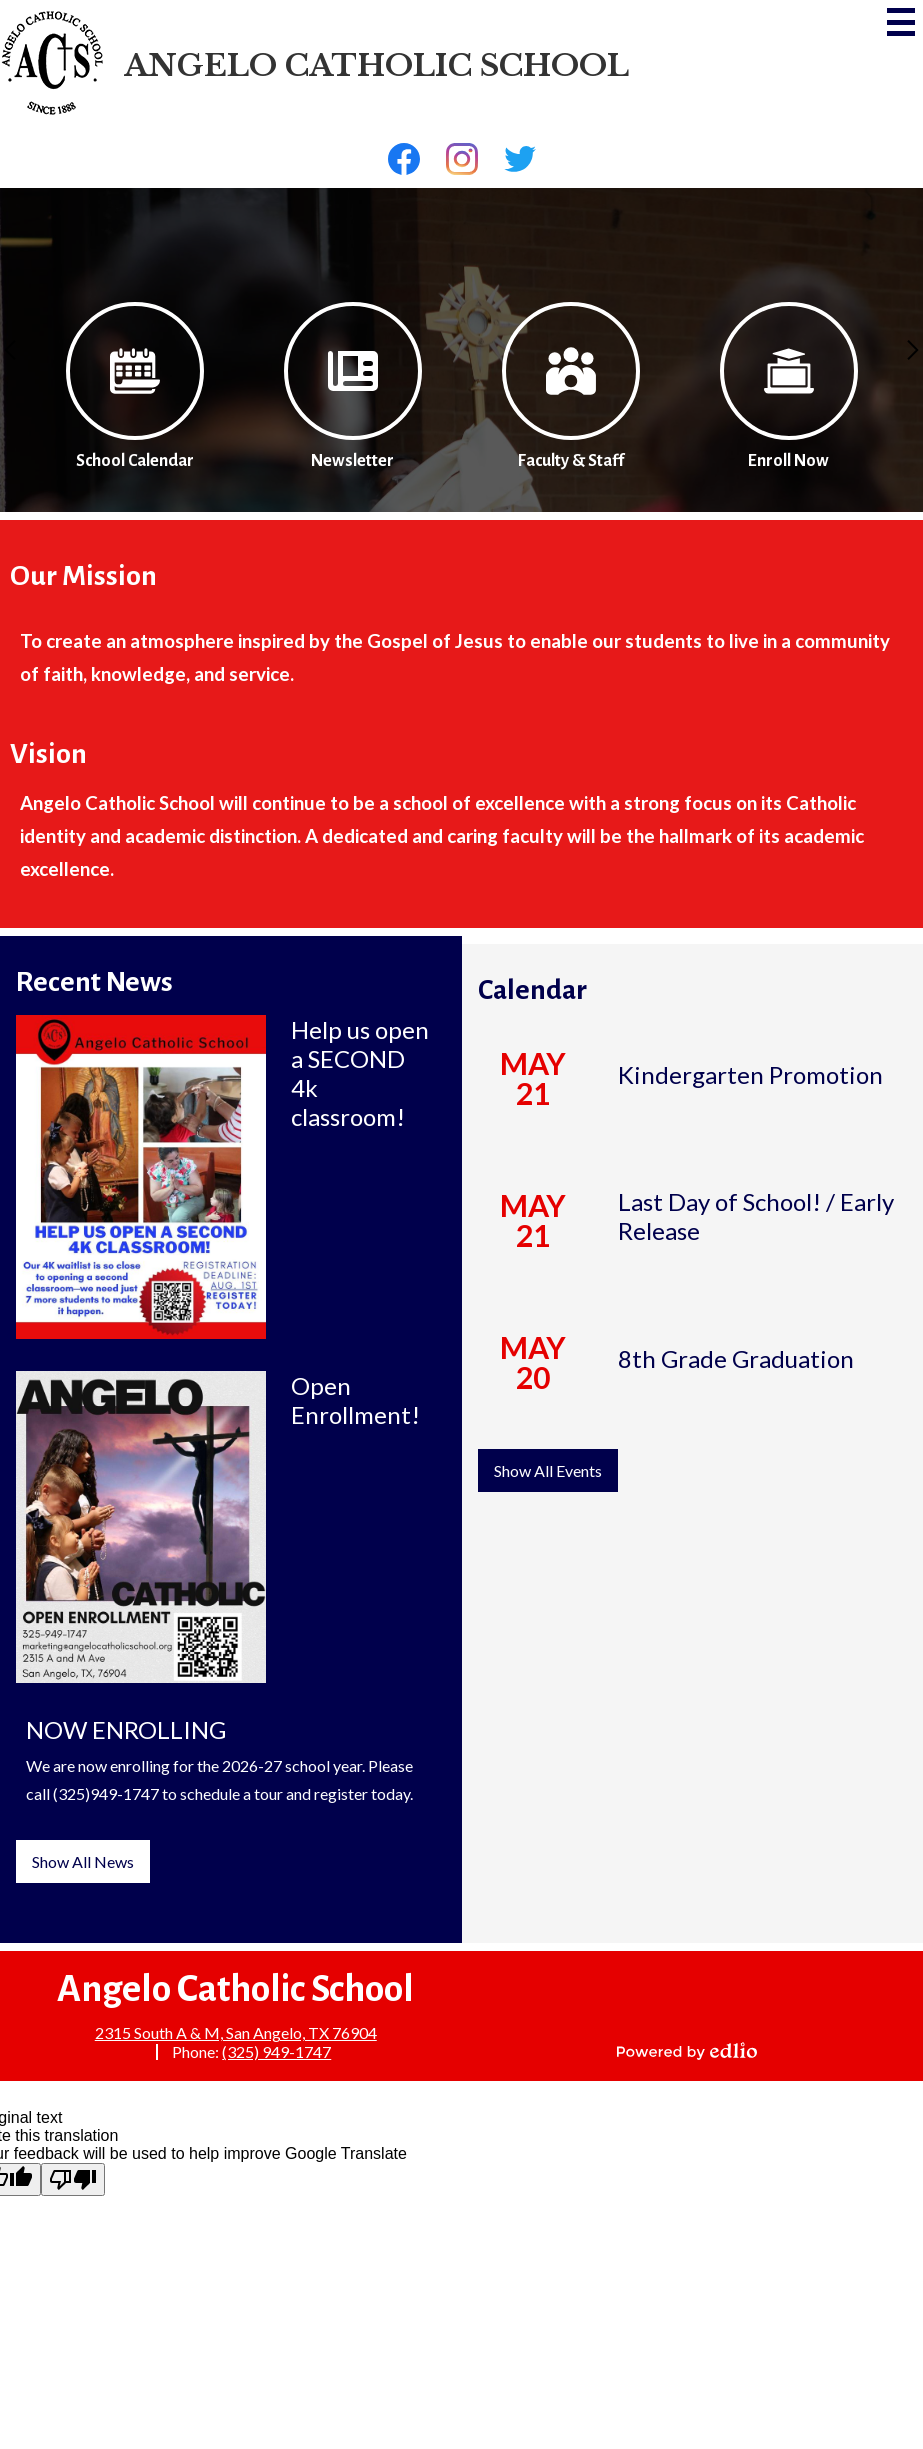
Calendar (532, 990)
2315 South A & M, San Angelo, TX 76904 (236, 2032)
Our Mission (83, 576)
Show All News (83, 1861)
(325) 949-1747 (276, 2051)
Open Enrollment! (355, 1400)
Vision (48, 754)
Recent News (94, 982)
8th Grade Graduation (736, 1358)
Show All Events (548, 1470)
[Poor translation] (73, 2179)
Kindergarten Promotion (750, 1074)
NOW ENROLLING (126, 1729)
